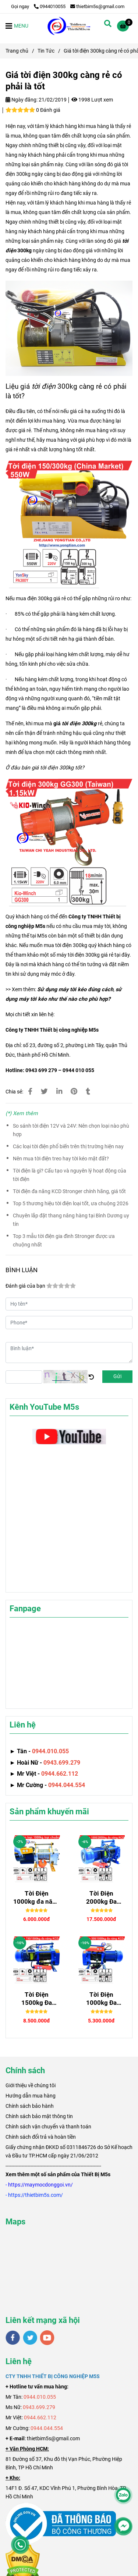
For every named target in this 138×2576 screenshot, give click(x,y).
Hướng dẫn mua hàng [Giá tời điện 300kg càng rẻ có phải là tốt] (31, 2096)
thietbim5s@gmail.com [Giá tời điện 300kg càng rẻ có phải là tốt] (97, 6)
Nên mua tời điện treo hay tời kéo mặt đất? (61, 1159)
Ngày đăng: (22, 100)
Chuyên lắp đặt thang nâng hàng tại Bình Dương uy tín (71, 1220)
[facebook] (13, 2337)
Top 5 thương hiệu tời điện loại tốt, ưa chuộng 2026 (70, 1203)
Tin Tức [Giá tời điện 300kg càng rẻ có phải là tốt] (46, 51)
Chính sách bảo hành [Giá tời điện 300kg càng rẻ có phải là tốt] (30, 2106)
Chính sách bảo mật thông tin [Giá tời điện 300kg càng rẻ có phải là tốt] (39, 2116)
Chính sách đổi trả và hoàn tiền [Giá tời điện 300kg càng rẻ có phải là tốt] (41, 2137)
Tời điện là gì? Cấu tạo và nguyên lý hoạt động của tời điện (69, 1175)
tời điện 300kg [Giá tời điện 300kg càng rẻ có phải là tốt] (79, 724)
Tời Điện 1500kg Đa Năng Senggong (36, 1999)
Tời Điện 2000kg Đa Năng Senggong (101, 1898)
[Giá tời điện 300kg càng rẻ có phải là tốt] (69, 26)
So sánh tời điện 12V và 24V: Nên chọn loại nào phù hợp (71, 1130)
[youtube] (47, 2337)
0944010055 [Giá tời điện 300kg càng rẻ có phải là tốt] (50, 6)
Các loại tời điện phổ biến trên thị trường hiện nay (68, 1146)
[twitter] (30, 2337)
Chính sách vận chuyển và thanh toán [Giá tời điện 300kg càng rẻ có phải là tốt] (48, 2127)
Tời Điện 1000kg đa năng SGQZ (36, 1898)
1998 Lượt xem (92, 100)
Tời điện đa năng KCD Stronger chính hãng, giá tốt (69, 1191)
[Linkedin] (59, 1092)
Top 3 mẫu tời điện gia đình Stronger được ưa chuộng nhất (64, 1240)
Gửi (117, 1376)
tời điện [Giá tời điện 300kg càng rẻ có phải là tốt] (44, 386)
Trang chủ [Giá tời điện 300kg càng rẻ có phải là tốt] (17, 51)
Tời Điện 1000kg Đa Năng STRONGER (101, 1999)
